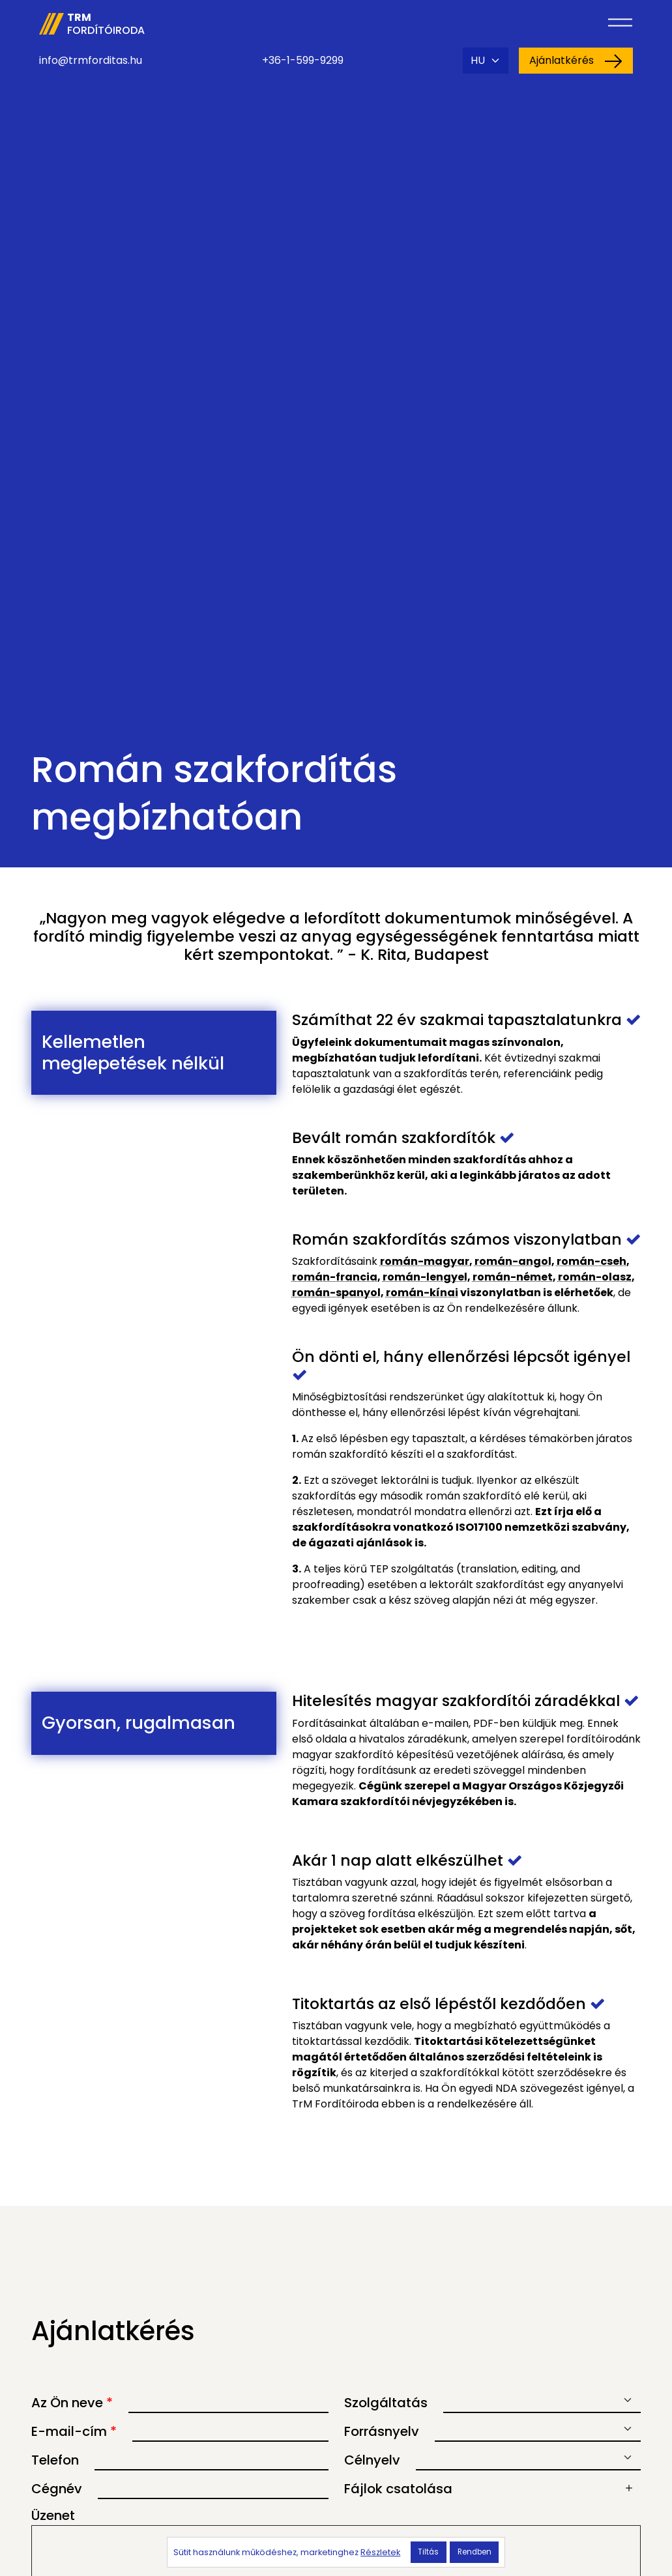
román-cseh (591, 1261)
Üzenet (53, 2515)
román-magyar (424, 1261)
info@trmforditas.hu (90, 60)
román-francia (334, 1276)
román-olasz (595, 1276)
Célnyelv (372, 2460)
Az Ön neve (72, 2403)
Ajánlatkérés (575, 60)
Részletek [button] (380, 2552)
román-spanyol (336, 1292)
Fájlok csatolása (398, 2489)
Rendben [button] (474, 2552)
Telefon (55, 2460)
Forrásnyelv (381, 2431)
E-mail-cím (74, 2431)
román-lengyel (425, 1276)
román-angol (513, 1261)
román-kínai (422, 1292)
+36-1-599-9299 (302, 60)
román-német (513, 1276)
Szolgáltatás (386, 2403)
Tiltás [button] (428, 2552)
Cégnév (56, 2489)
